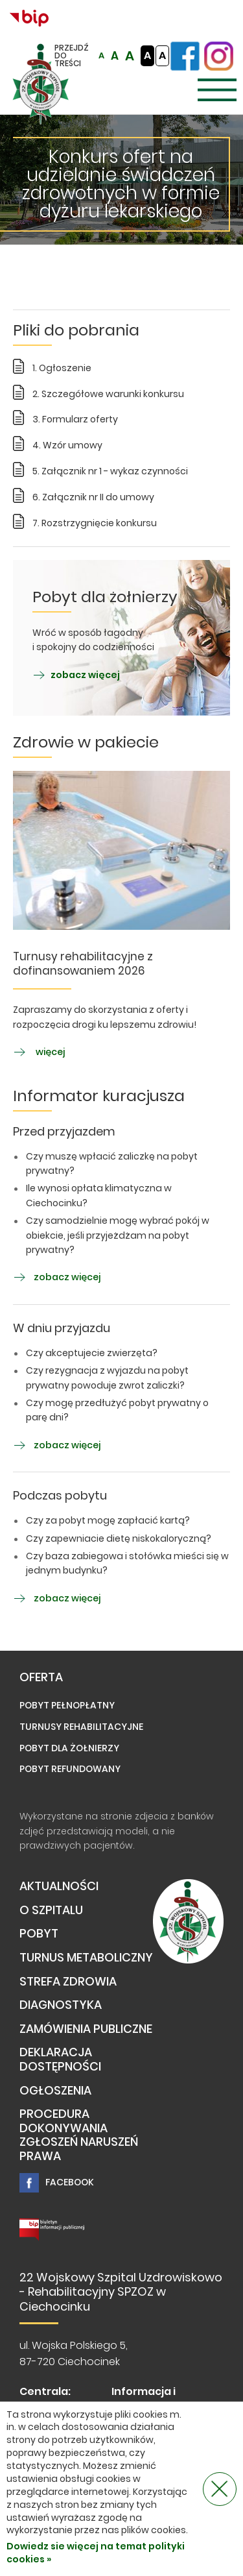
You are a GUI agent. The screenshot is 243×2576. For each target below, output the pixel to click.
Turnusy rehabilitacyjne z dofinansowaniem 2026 (83, 964)
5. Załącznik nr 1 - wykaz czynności (110, 471)
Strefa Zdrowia (68, 1982)
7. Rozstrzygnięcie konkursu (94, 522)
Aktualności (58, 1886)
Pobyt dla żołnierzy (69, 1748)
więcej (39, 1051)
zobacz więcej (76, 674)
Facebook (56, 2183)
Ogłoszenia (55, 2091)
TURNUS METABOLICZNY (86, 1957)
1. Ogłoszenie (61, 367)
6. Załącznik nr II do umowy (93, 497)
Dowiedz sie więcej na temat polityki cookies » (95, 2553)
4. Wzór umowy (67, 445)
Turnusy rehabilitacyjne (81, 1726)
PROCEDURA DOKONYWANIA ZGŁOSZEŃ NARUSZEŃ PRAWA (78, 2135)
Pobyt (38, 1933)
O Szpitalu (51, 1910)
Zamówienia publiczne (85, 2029)
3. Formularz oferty (75, 419)
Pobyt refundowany (70, 1768)
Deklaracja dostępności (60, 2059)
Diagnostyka (60, 2005)
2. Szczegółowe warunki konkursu (108, 393)
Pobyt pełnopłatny (67, 1705)
